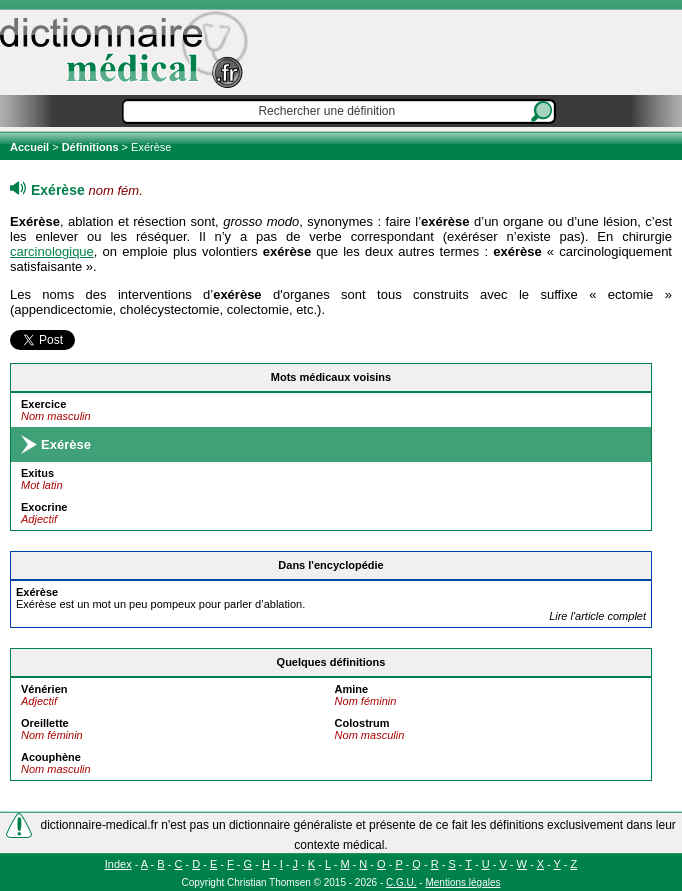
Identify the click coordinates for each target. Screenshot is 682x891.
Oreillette (45, 723)
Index (118, 864)
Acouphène (51, 757)
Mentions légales (462, 882)
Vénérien (44, 689)
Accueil (31, 147)
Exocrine (44, 507)
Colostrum (362, 723)
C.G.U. (401, 882)
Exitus (37, 473)
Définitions (90, 147)
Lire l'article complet (597, 616)
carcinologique (52, 251)
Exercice (43, 404)
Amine (352, 689)
